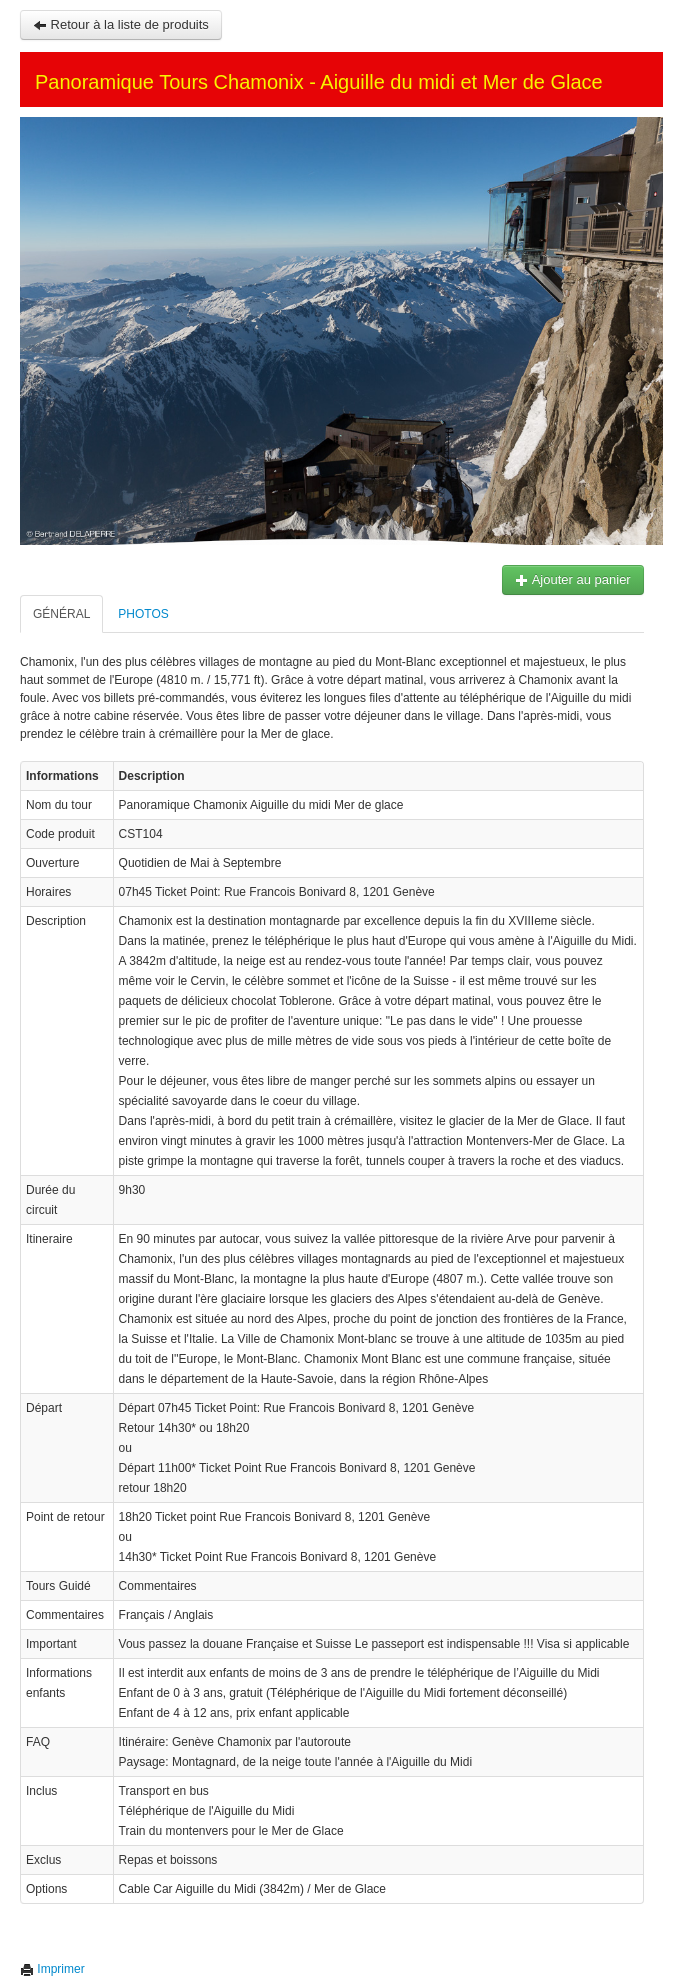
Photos (143, 614)
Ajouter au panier (573, 579)
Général (61, 614)
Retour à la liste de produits (121, 24)
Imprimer (52, 1969)
